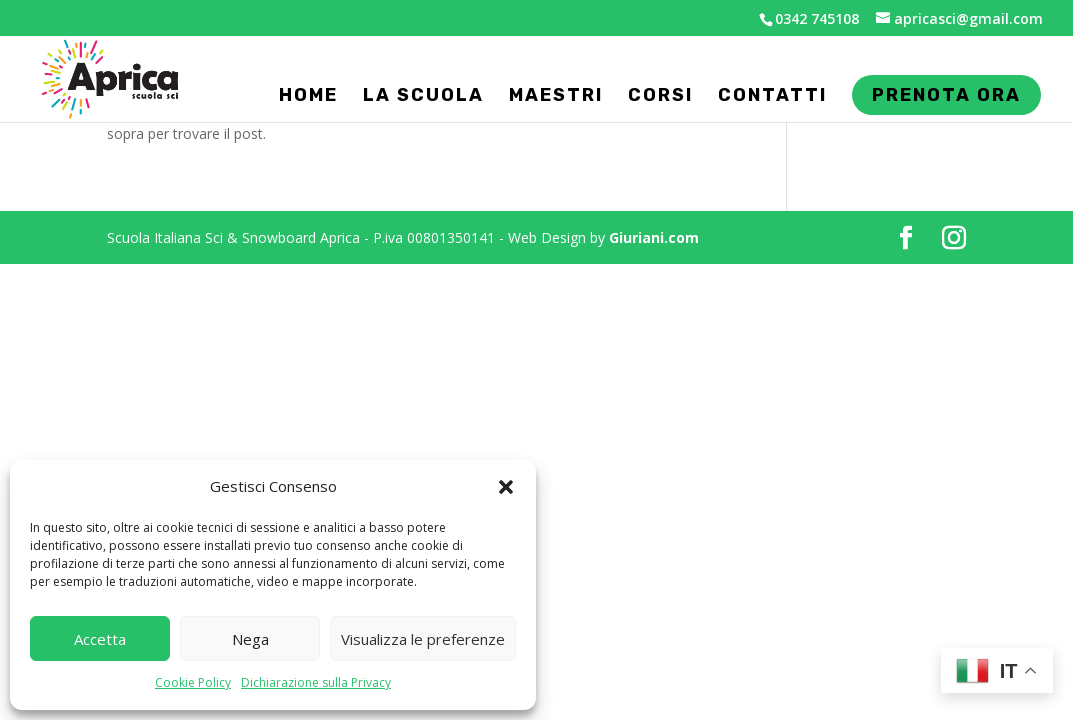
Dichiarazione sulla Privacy (316, 682)
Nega (250, 639)
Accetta (100, 639)
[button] (506, 487)
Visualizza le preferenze (423, 639)
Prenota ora (946, 100)
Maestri (556, 97)
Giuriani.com (654, 237)
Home (308, 97)
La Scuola (423, 97)
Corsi (660, 97)
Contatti (772, 97)
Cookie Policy (193, 682)
